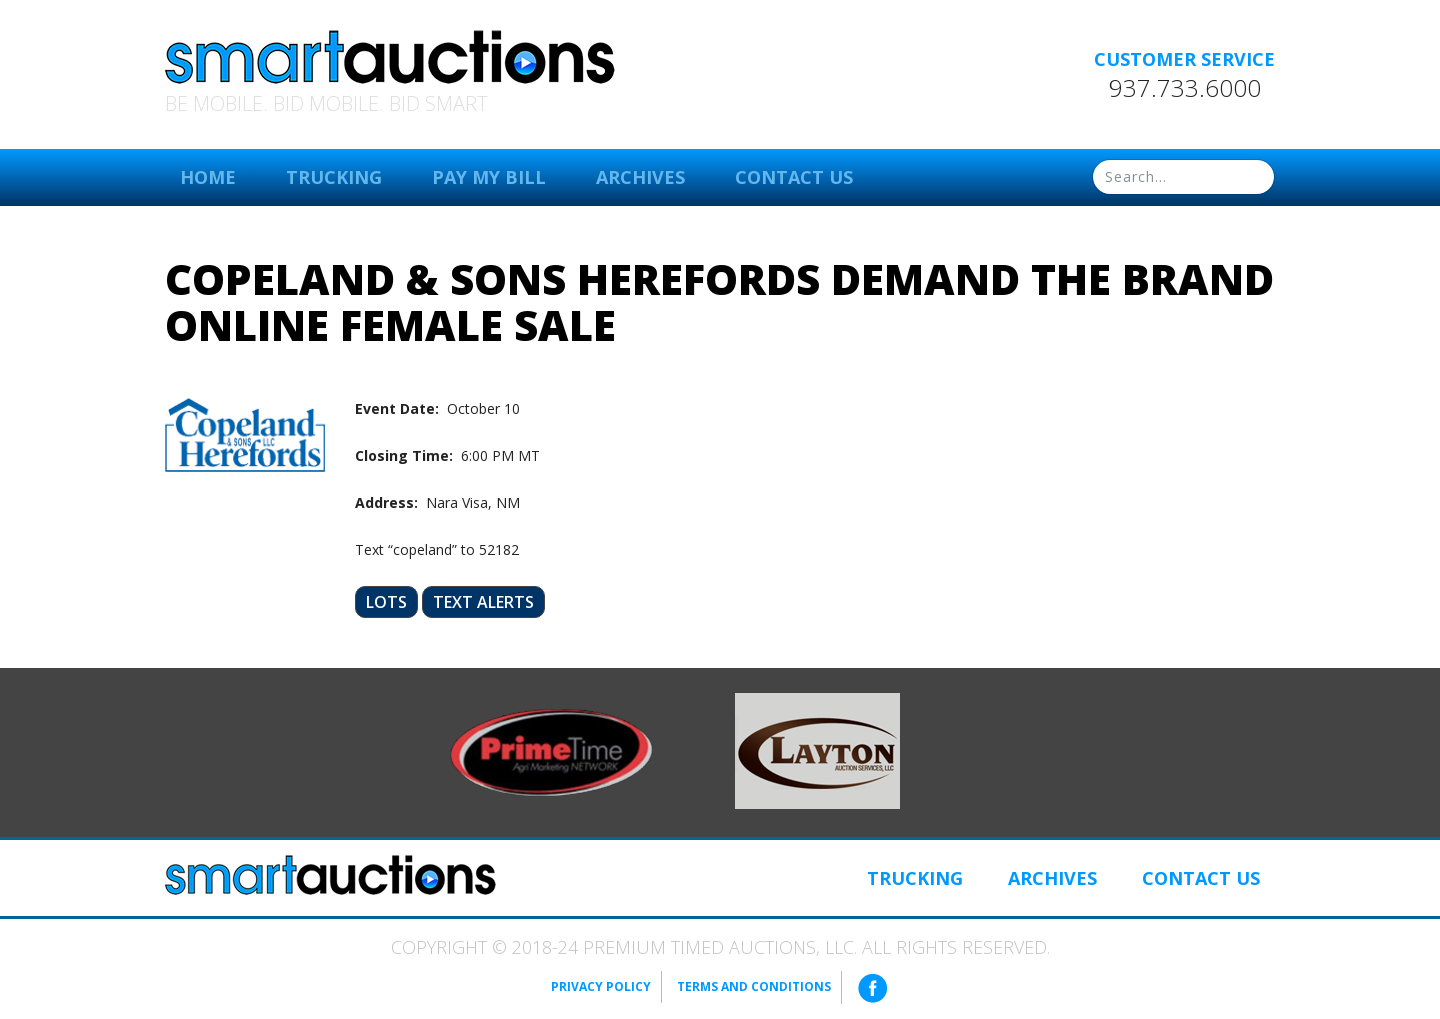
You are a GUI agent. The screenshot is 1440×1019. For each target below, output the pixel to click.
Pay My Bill (489, 177)
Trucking (334, 177)
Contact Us (794, 177)
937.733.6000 (1185, 88)
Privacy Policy (601, 986)
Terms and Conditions (754, 986)
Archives (640, 177)
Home (208, 177)
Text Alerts (483, 602)
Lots (386, 602)
